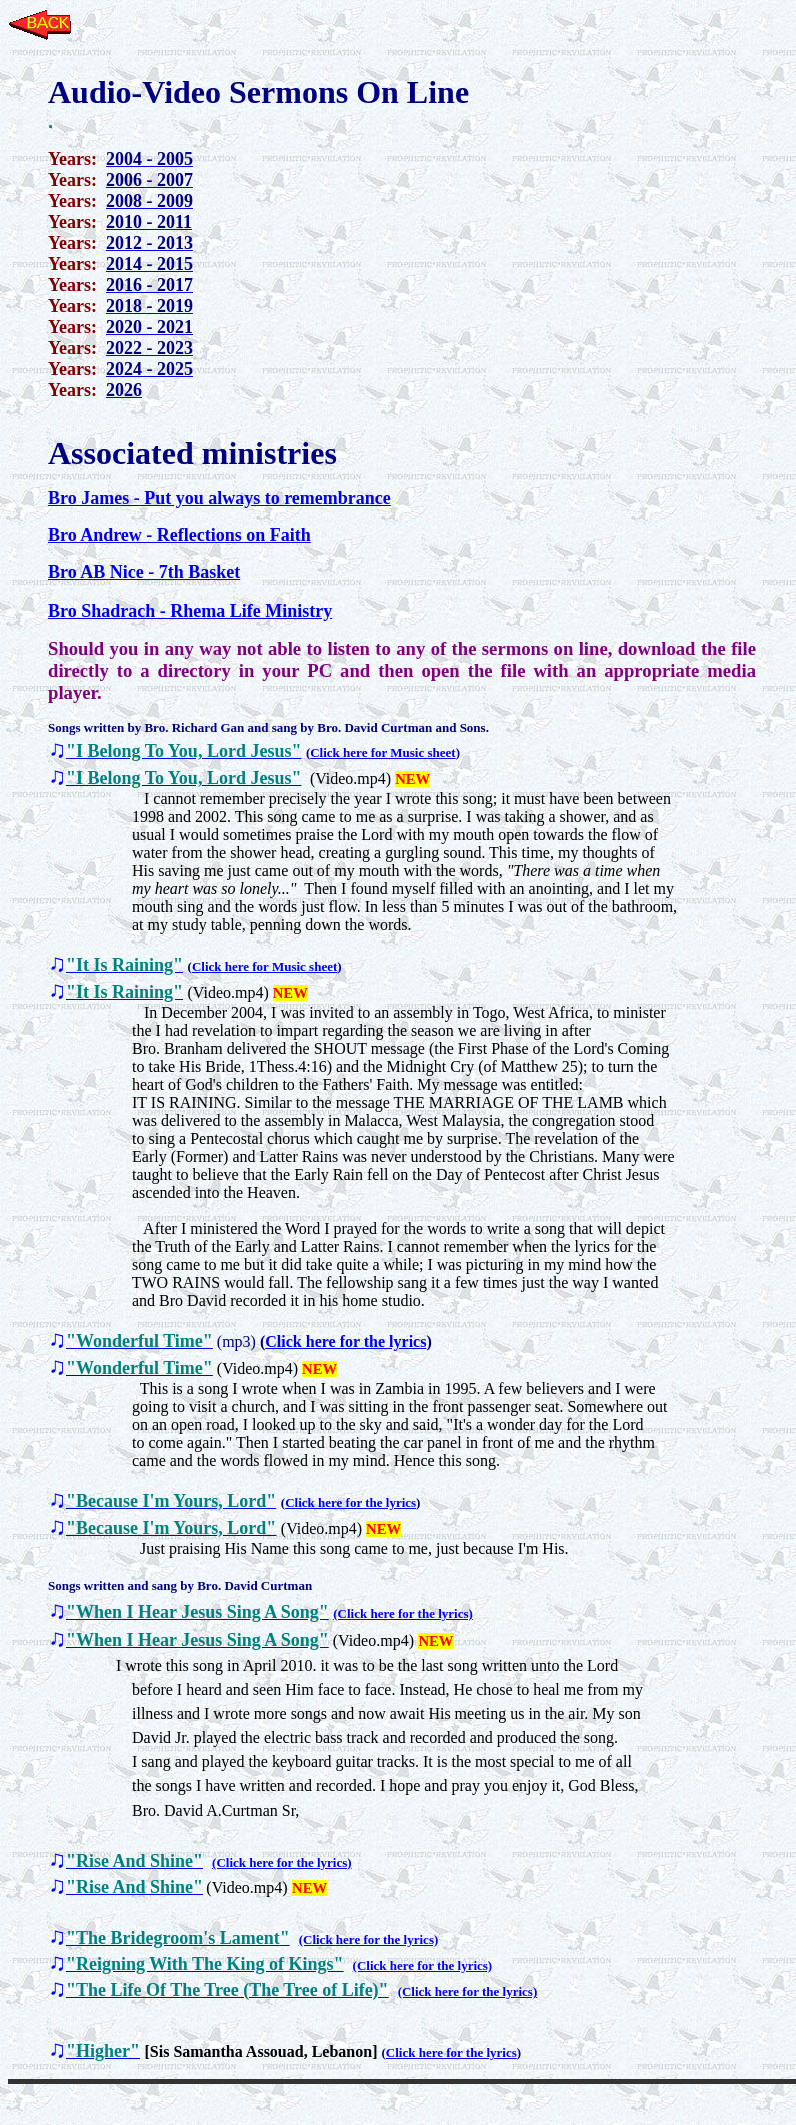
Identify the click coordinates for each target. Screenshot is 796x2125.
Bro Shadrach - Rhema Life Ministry (190, 611)
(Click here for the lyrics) (403, 1613)
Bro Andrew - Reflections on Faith (179, 535)
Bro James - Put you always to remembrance (219, 498)
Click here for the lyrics (345, 1341)
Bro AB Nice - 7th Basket (144, 572)
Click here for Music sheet (382, 752)
